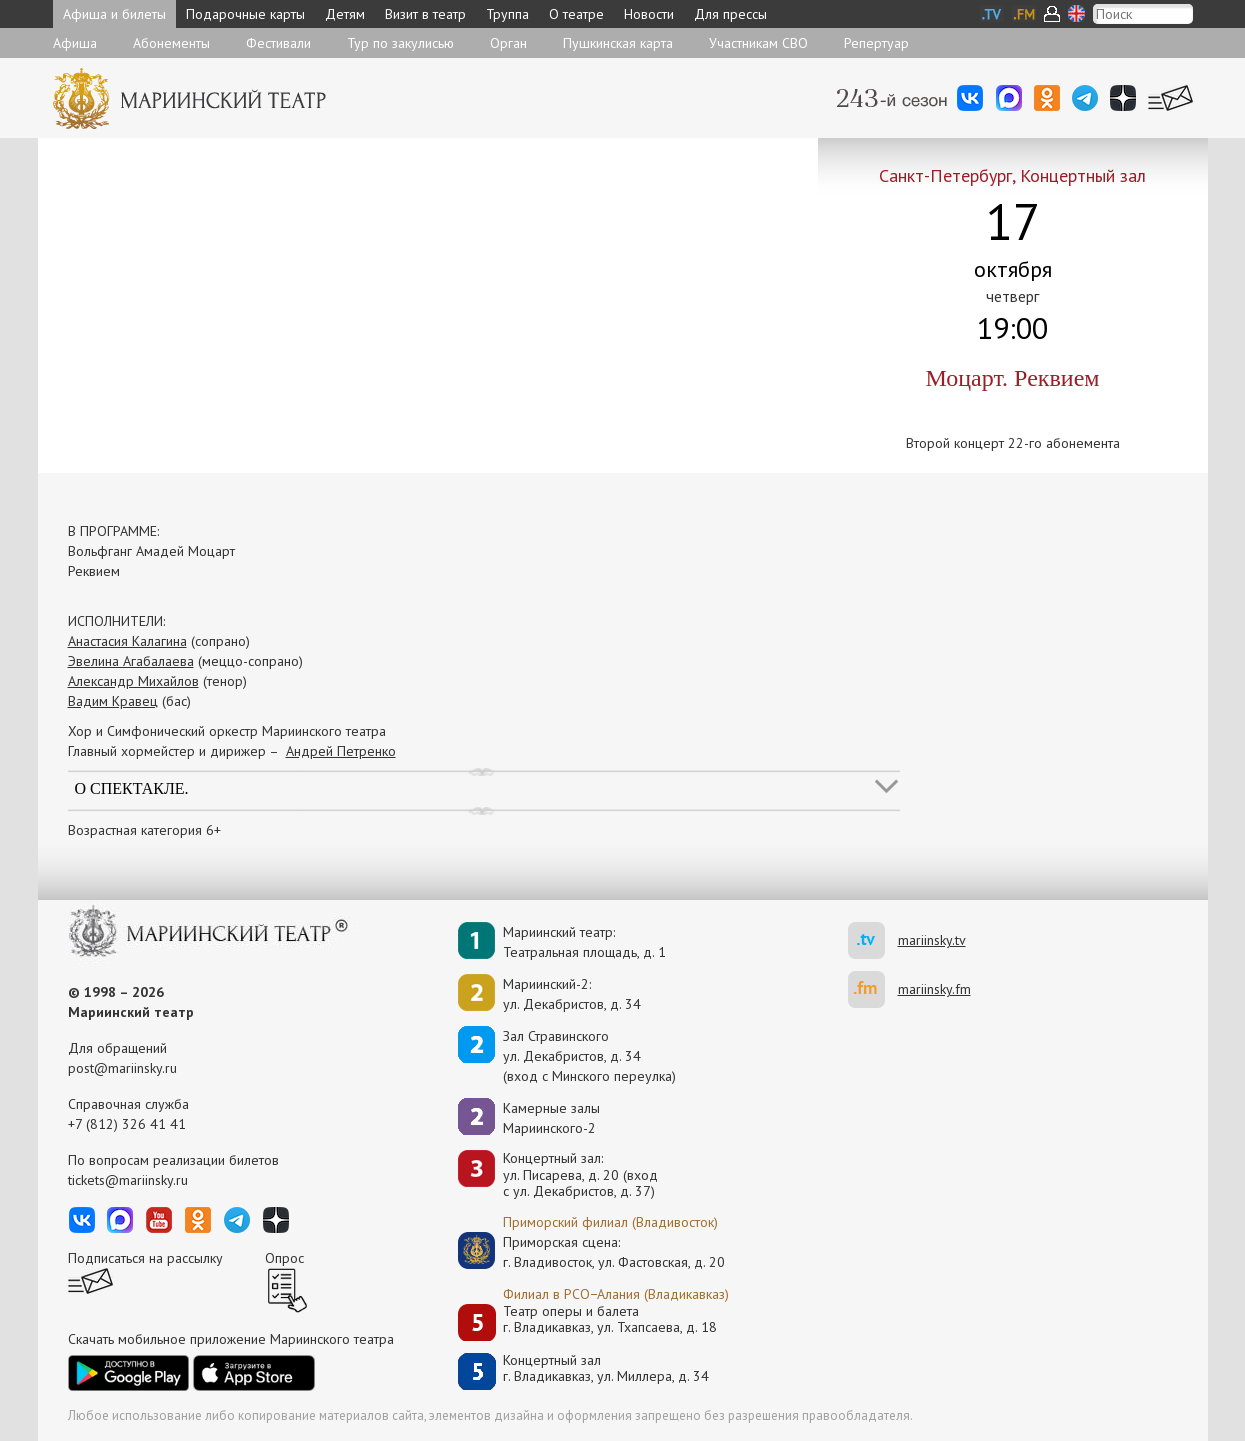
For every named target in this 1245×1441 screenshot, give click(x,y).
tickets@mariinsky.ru (128, 1180)
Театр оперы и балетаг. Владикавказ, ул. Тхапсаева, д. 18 (610, 1319)
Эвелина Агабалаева (131, 661)
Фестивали (278, 43)
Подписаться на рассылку (145, 1258)
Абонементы (171, 43)
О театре (576, 14)
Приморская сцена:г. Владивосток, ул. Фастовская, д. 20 (593, 1252)
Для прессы (730, 14)
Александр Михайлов (133, 681)
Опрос (284, 1258)
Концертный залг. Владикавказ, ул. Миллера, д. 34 (606, 1368)
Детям (345, 14)
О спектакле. (132, 788)
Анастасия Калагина (127, 641)
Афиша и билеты (114, 14)
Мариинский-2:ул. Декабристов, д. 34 (572, 994)
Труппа (507, 14)
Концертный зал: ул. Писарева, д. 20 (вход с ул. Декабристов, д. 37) (580, 1175)
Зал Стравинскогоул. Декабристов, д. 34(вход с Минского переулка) (589, 1056)
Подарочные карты (245, 14)
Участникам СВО (758, 43)
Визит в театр (425, 14)
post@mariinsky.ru (122, 1068)
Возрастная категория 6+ (144, 830)
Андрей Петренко (341, 751)
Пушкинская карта (618, 43)
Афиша (75, 43)
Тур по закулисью (400, 43)
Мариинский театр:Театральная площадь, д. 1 (584, 942)
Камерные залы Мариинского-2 (551, 1118)
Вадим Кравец (113, 701)
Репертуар (876, 43)
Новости (649, 14)
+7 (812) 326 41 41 (127, 1124)
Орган (508, 43)
